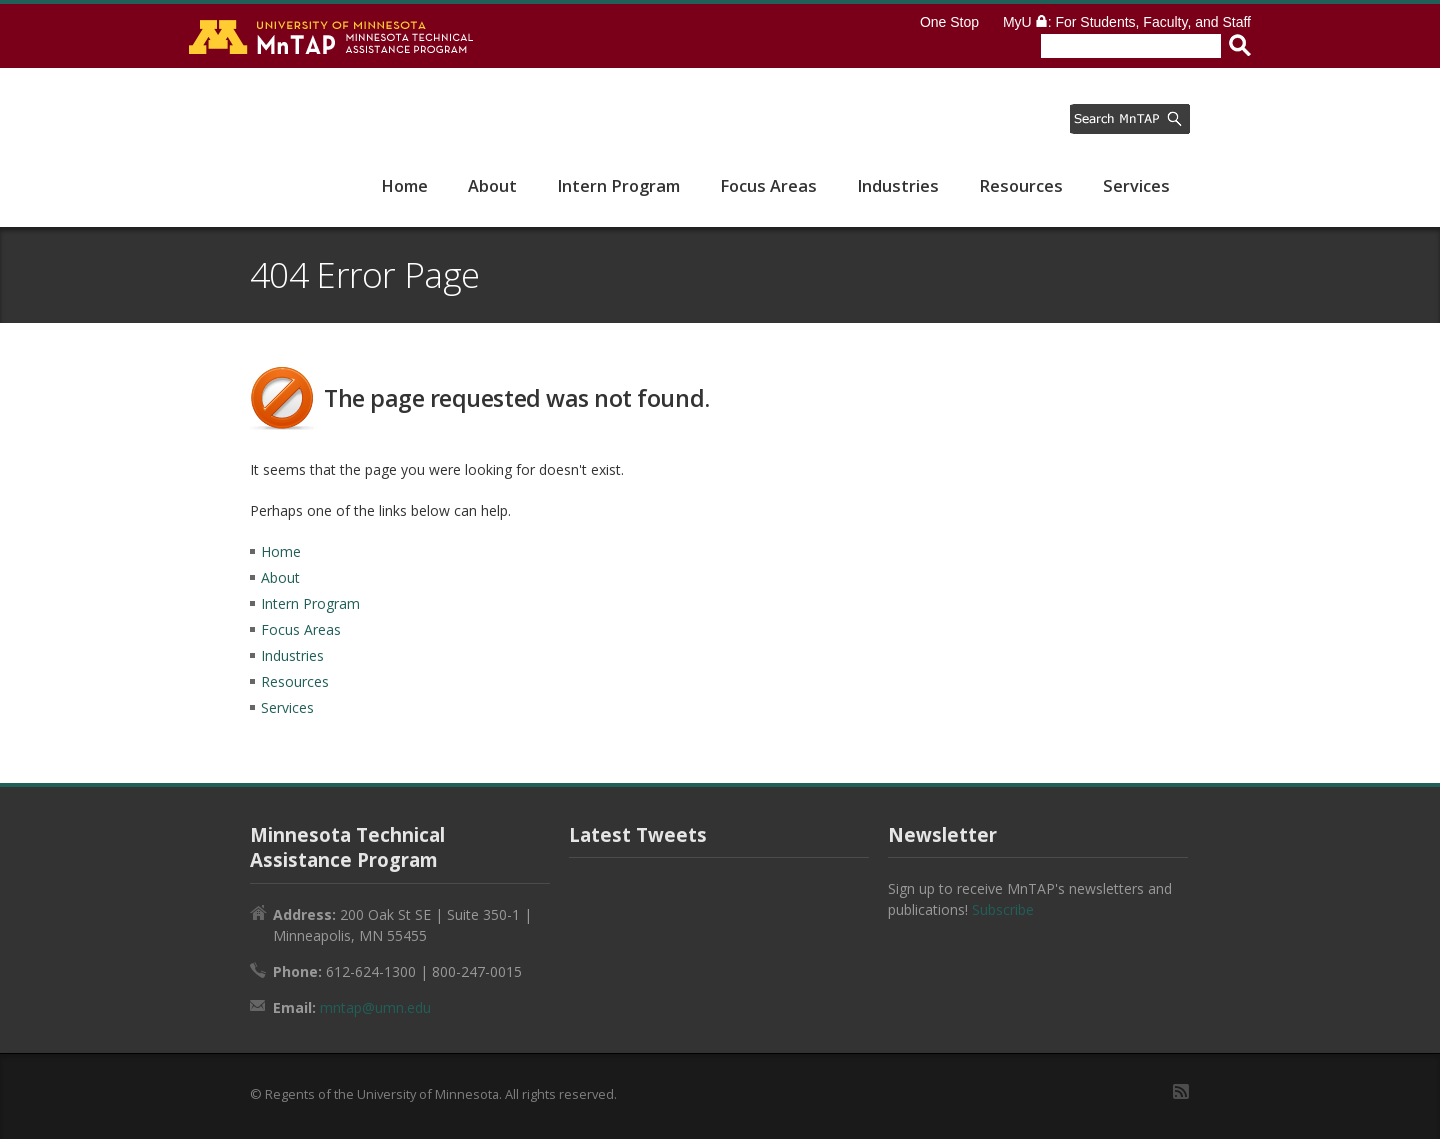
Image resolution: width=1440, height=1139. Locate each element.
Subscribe (1003, 909)
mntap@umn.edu (375, 1007)
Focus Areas (768, 186)
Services (1136, 186)
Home (404, 186)
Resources (1021, 186)
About (492, 186)
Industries (898, 186)
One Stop (949, 22)
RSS (1181, 1091)
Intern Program (618, 186)
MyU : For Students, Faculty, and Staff (1127, 22)
